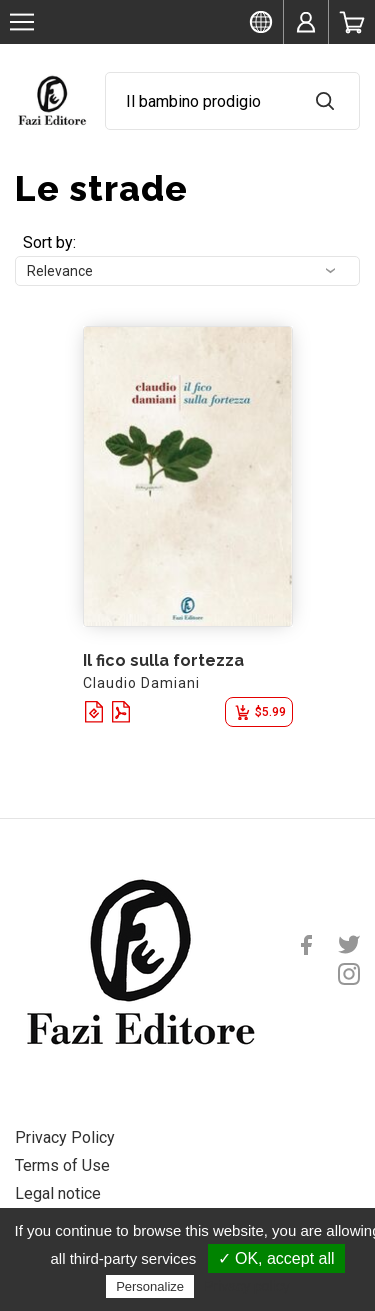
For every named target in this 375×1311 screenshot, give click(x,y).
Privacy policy (247, 1286)
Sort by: (49, 242)
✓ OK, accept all (276, 1258)
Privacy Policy (65, 1137)
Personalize (150, 1286)
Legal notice (58, 1193)
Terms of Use (62, 1165)
